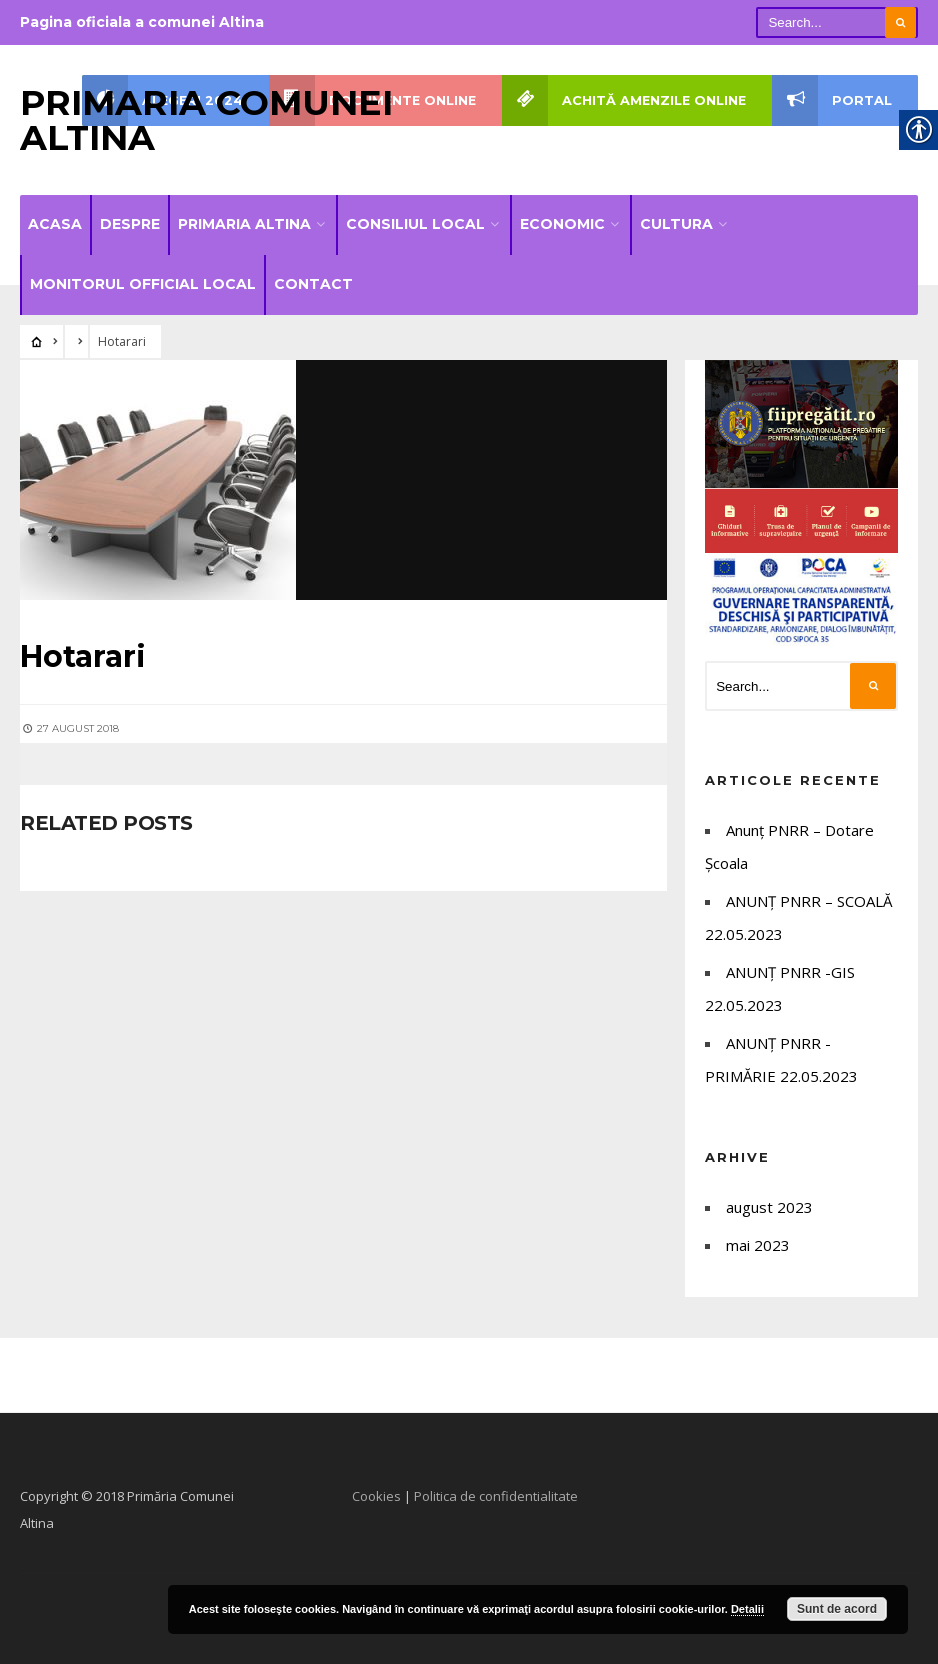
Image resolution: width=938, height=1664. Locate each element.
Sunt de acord (837, 1609)
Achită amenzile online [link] (624, 100)
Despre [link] (130, 224)
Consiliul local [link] (415, 224)
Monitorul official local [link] (143, 284)
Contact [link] (313, 284)
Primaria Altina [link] (244, 224)
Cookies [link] (376, 1496)
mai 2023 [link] (758, 1245)
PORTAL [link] (832, 100)
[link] (38, 341)
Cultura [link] (676, 224)
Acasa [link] (55, 224)
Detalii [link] (747, 1609)
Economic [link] (562, 224)
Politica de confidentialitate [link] (496, 1496)
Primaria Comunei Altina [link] (206, 120)
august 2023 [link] (769, 1207)
